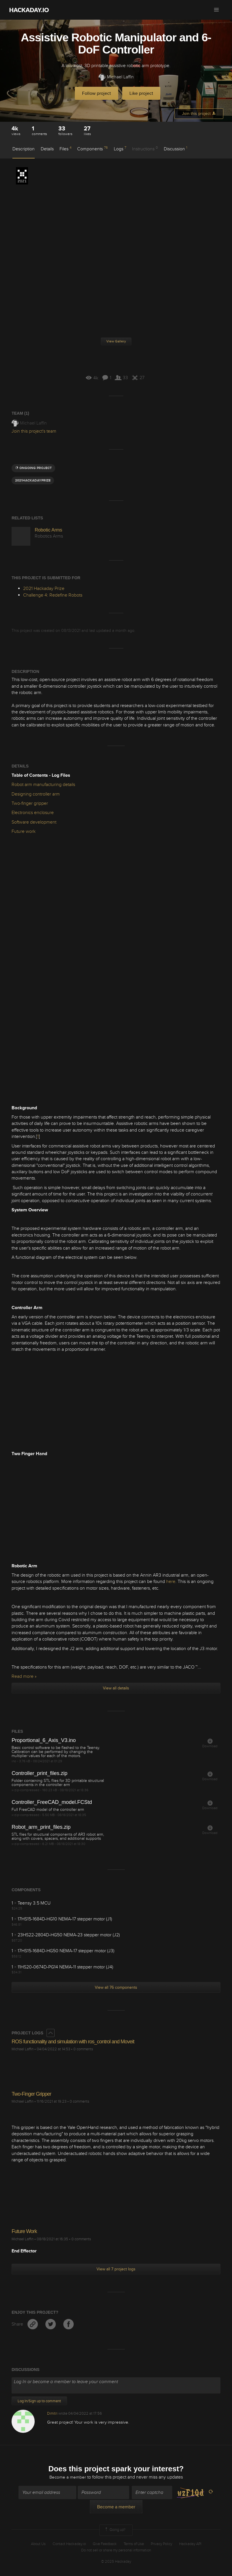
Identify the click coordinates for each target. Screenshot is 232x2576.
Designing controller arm (36, 794)
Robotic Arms (48, 529)
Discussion (175, 148)
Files (65, 148)
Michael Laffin (116, 77)
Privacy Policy (161, 2544)
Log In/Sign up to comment (39, 2401)
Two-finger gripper (30, 803)
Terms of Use (134, 2544)
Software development (34, 822)
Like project (141, 93)
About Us (38, 2544)
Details (47, 149)
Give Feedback (105, 2544)
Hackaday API (190, 2544)
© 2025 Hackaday (116, 2562)
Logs (120, 148)
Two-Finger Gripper (31, 2094)
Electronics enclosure (33, 812)
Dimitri (52, 2413)
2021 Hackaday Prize (22, 175)
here (170, 1581)
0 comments (83, 2049)
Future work (24, 831)
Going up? (114, 2530)
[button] (216, 10)
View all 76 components (116, 1987)
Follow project (96, 93)
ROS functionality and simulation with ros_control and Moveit (73, 2041)
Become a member (68, 2478)
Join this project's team (34, 431)
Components (92, 148)
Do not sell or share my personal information (116, 2551)
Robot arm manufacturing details (43, 784)
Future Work (24, 2231)
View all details (116, 1688)
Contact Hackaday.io (69, 2544)
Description (23, 149)
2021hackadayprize (33, 480)
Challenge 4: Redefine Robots (52, 595)
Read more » (24, 1676)
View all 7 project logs (116, 2269)
